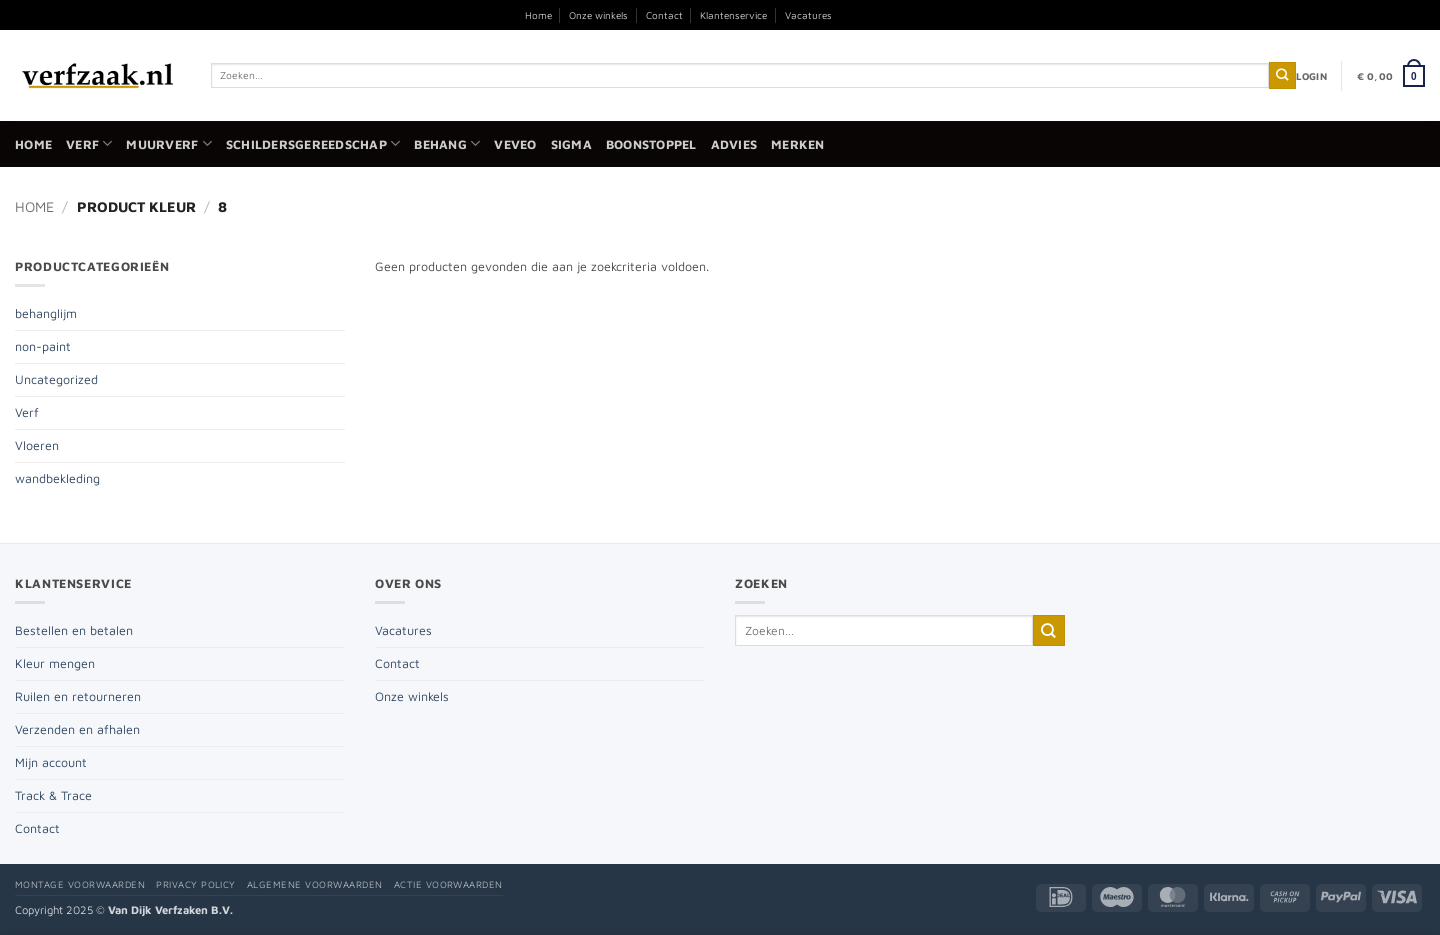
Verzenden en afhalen (77, 729)
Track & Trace (53, 795)
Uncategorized (56, 379)
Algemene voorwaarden (315, 884)
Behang (447, 143)
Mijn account (51, 762)
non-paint (43, 346)
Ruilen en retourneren (78, 696)
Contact (664, 15)
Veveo (515, 144)
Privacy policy (196, 884)
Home (538, 15)
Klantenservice (733, 15)
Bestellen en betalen (74, 630)
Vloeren (37, 445)
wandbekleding (57, 478)
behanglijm (46, 313)
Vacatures (808, 15)
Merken (798, 144)
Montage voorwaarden (80, 884)
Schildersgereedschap (313, 143)
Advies (734, 144)
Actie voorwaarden (448, 884)
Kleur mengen (55, 663)
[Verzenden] (1282, 75)
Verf (89, 143)
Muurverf (168, 143)
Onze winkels (598, 15)
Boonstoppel (651, 144)
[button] (1311, 76)
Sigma (571, 144)
